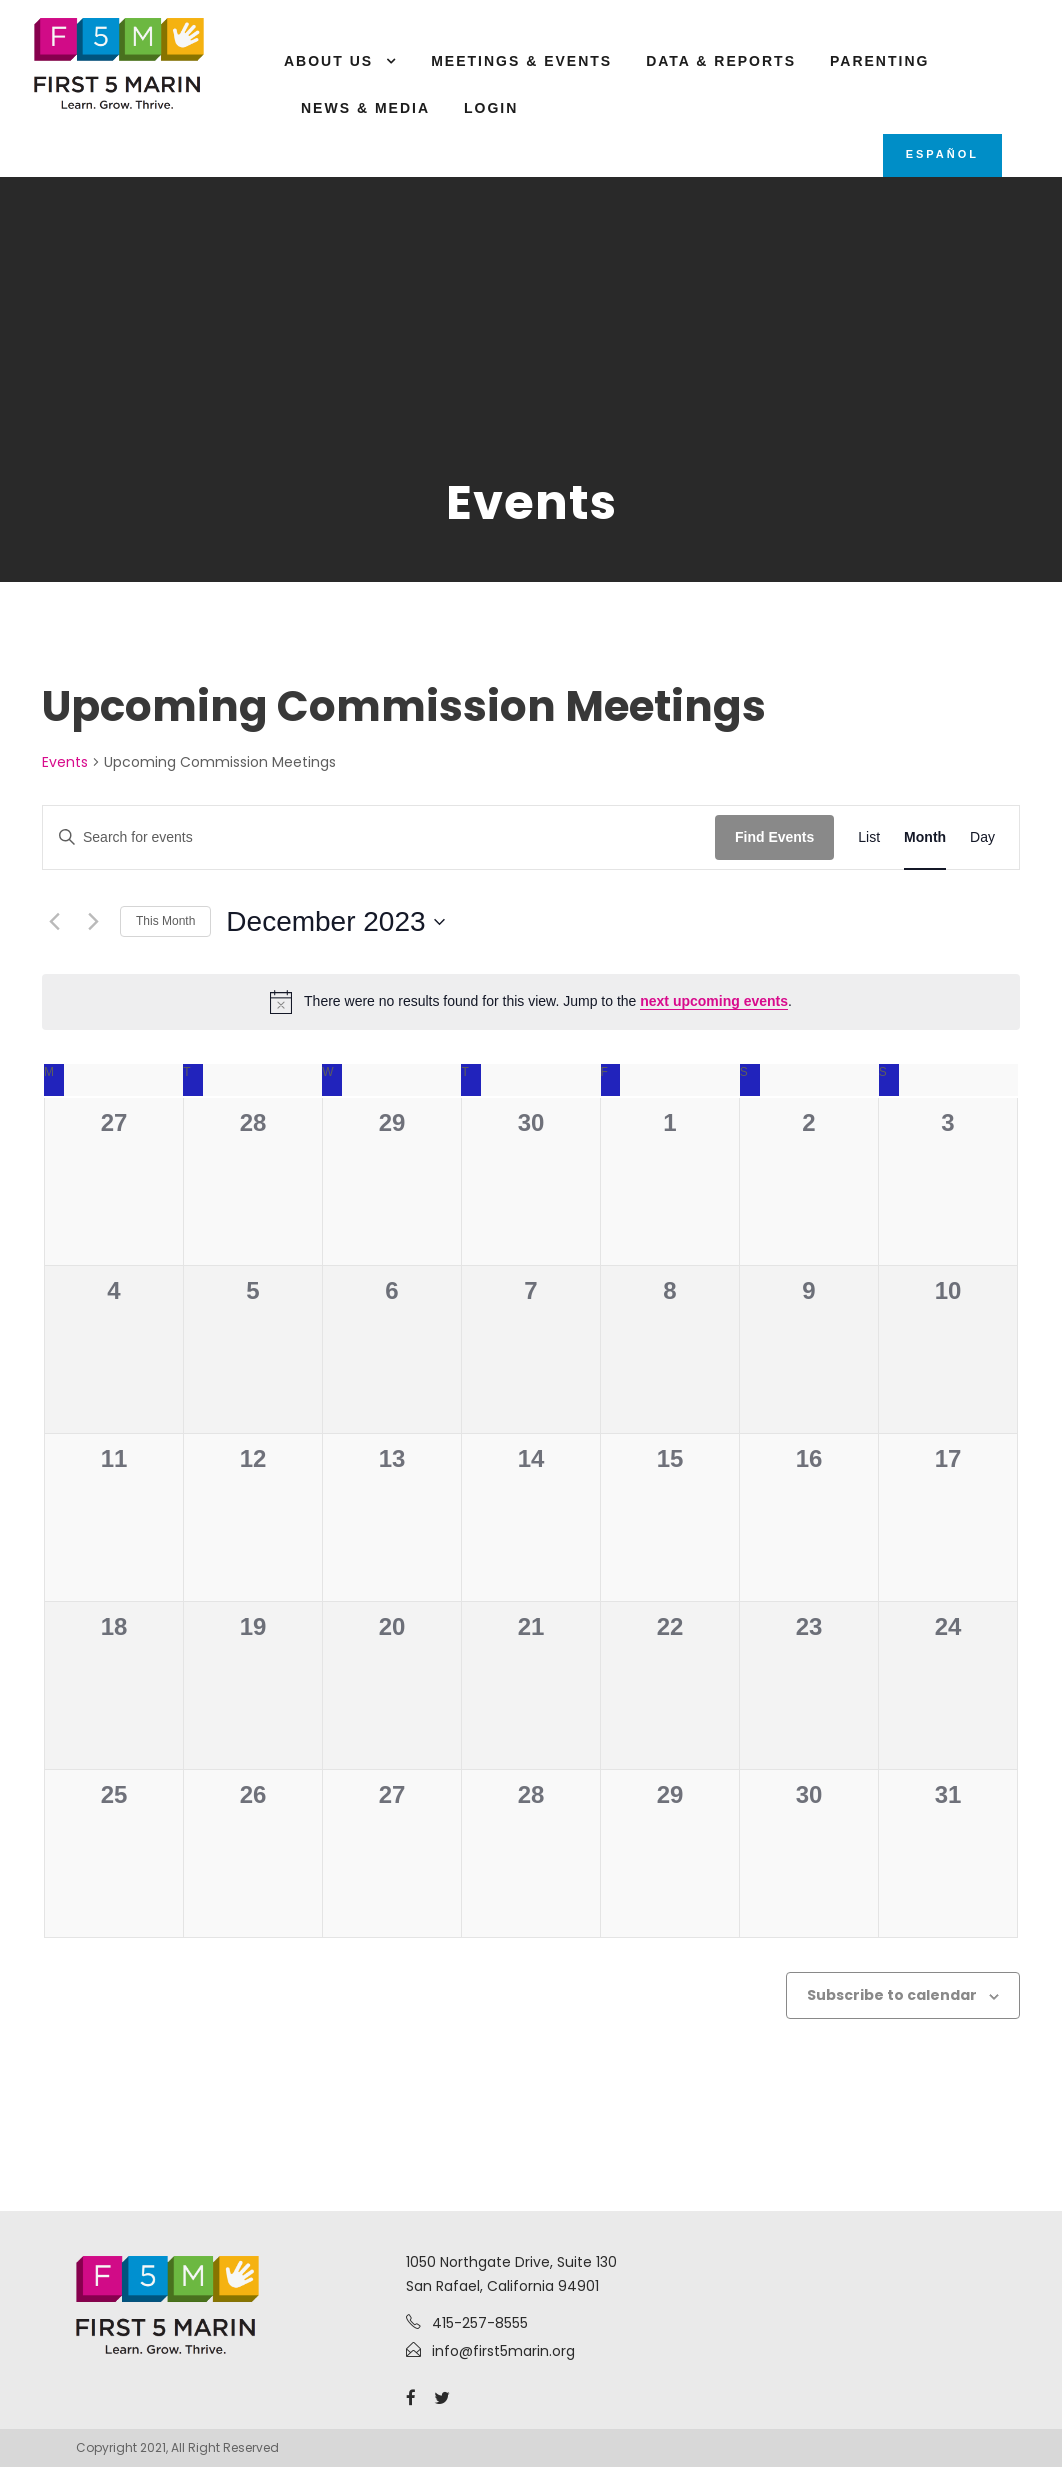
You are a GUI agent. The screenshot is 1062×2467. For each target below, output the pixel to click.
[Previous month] (54, 922)
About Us (328, 61)
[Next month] (93, 922)
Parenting (879, 61)
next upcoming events (714, 1001)
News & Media (365, 108)
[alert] (531, 1002)
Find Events (774, 837)
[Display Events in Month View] (925, 837)
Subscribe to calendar (892, 1995)
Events (65, 762)
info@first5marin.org (503, 2351)
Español (942, 154)
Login (491, 108)
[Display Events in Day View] (982, 837)
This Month (165, 921)
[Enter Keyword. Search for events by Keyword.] (379, 837)
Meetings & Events (521, 61)
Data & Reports (721, 61)
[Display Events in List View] (869, 837)
